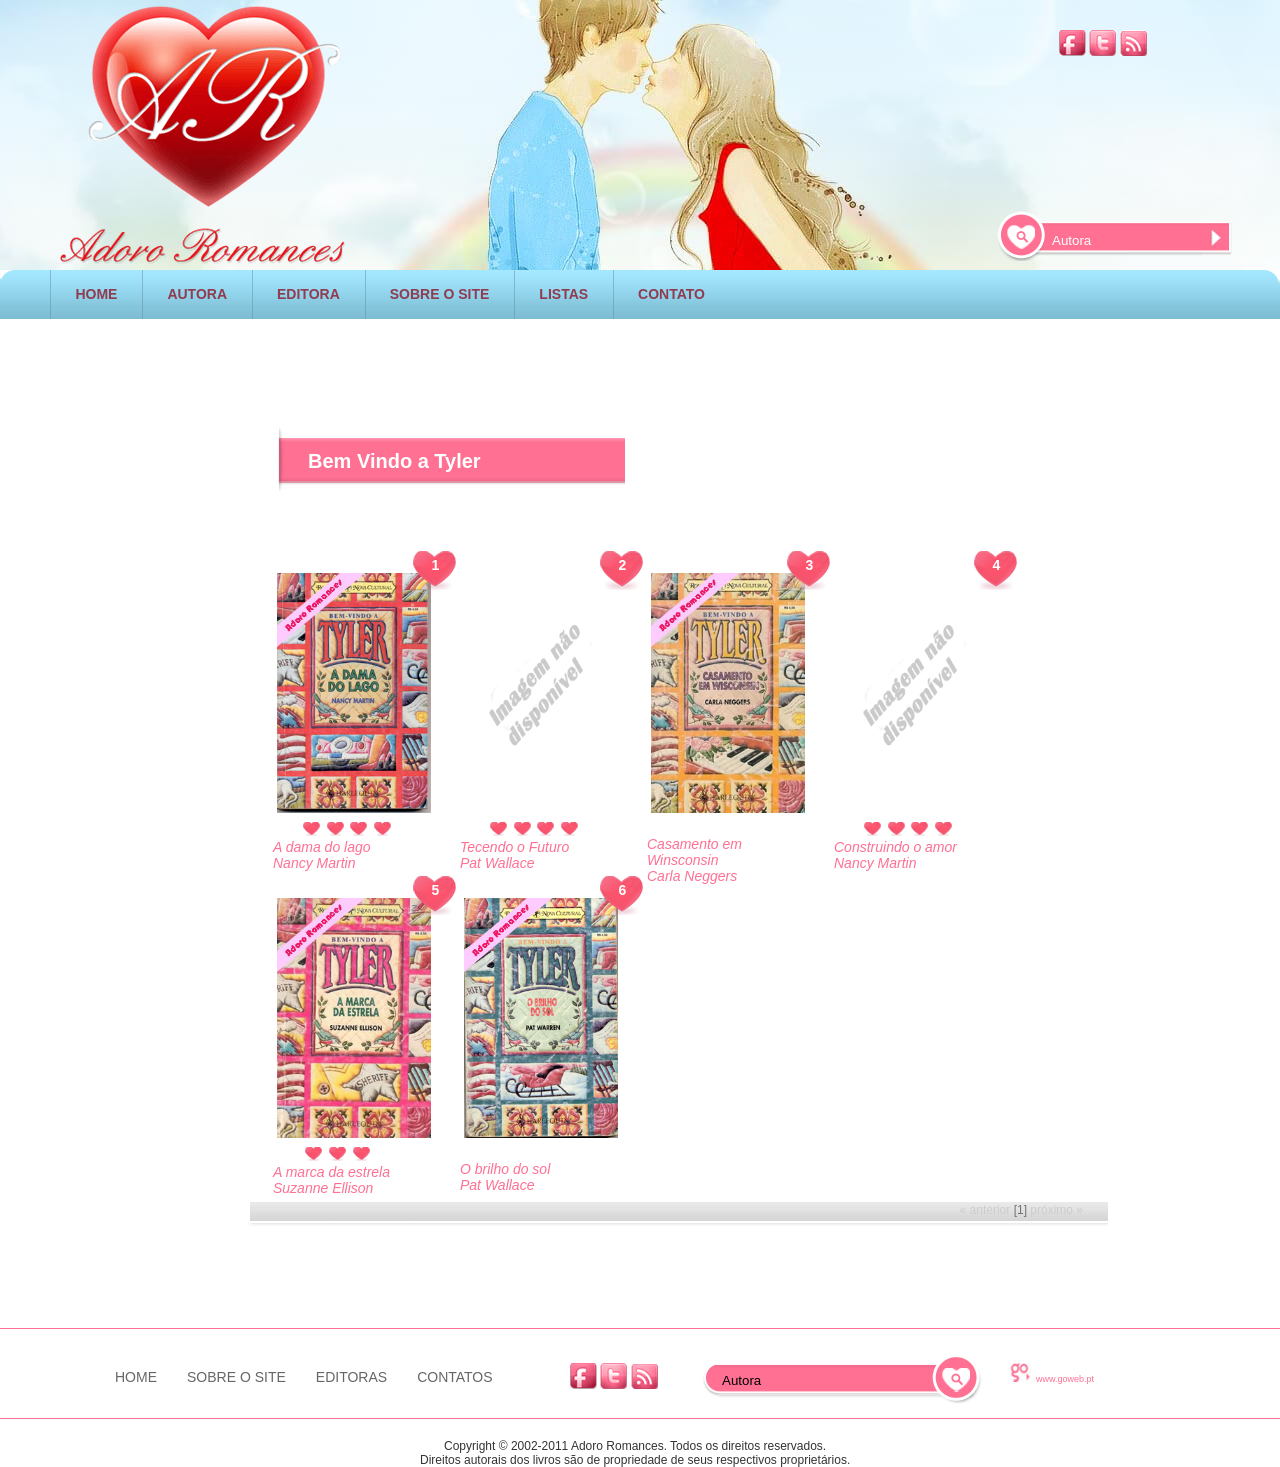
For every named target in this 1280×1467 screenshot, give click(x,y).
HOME (96, 294)
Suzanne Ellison (323, 1188)
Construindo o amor (895, 847)
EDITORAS (351, 1377)
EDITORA (308, 294)
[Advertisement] (139, 679)
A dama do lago (322, 847)
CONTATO (671, 294)
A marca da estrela (331, 1172)
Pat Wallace (497, 1185)
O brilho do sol (505, 1169)
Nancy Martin (875, 863)
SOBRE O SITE (440, 294)
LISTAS (563, 294)
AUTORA (197, 294)
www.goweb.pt (1065, 1379)
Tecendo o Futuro (514, 847)
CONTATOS (454, 1377)
